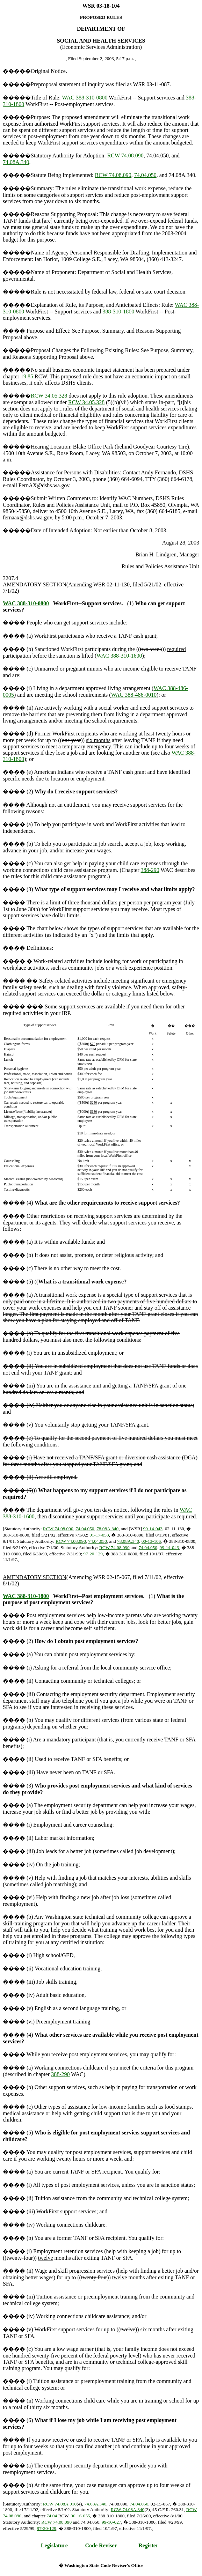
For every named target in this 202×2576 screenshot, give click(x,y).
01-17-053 (99, 1535)
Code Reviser (101, 2545)
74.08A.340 (16, 162)
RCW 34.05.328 (49, 396)
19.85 (27, 376)
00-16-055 (80, 2515)
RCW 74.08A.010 (60, 2504)
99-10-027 (111, 2522)
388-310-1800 (119, 311)
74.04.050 (145, 175)
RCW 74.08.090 (125, 155)
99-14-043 (153, 1528)
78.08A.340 (107, 1528)
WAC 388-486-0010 (134, 695)
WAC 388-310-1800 (26, 1596)
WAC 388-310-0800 (84, 98)
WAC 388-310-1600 (119, 656)
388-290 (150, 870)
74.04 (51, 2515)
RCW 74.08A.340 (127, 2509)
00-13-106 (151, 1541)
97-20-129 (93, 1553)
